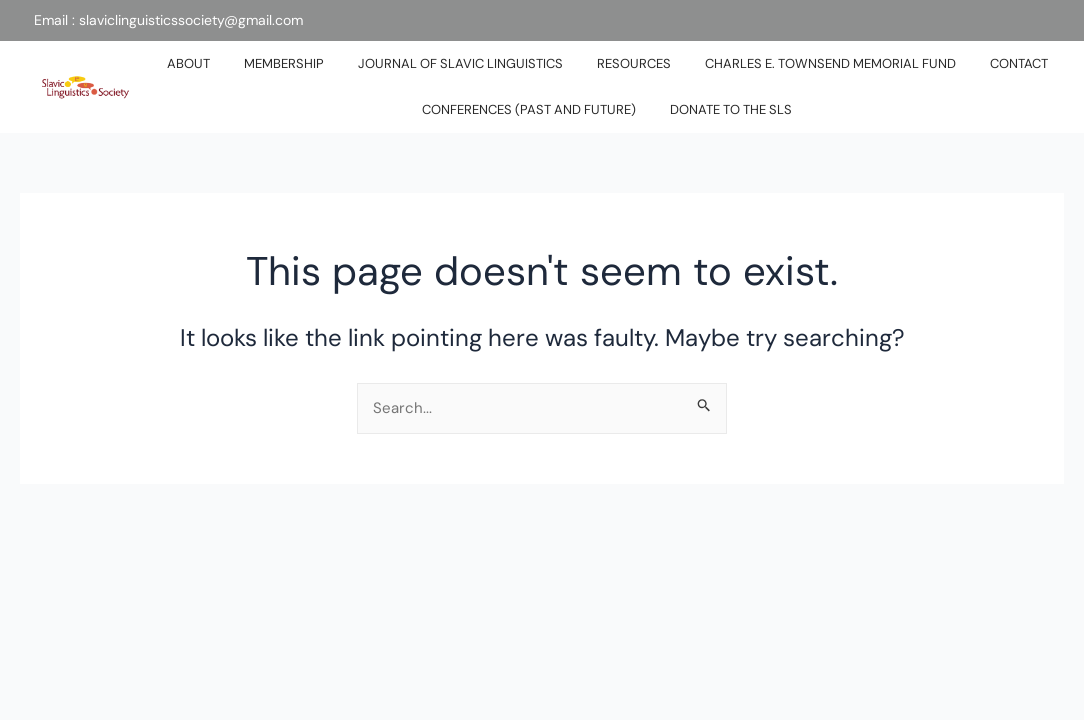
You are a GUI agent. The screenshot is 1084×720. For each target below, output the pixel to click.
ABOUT (188, 63)
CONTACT (1019, 63)
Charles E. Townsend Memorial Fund (830, 63)
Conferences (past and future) (529, 109)
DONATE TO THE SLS (731, 109)
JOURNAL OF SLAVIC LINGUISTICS (460, 63)
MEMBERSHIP (284, 63)
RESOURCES (634, 63)
